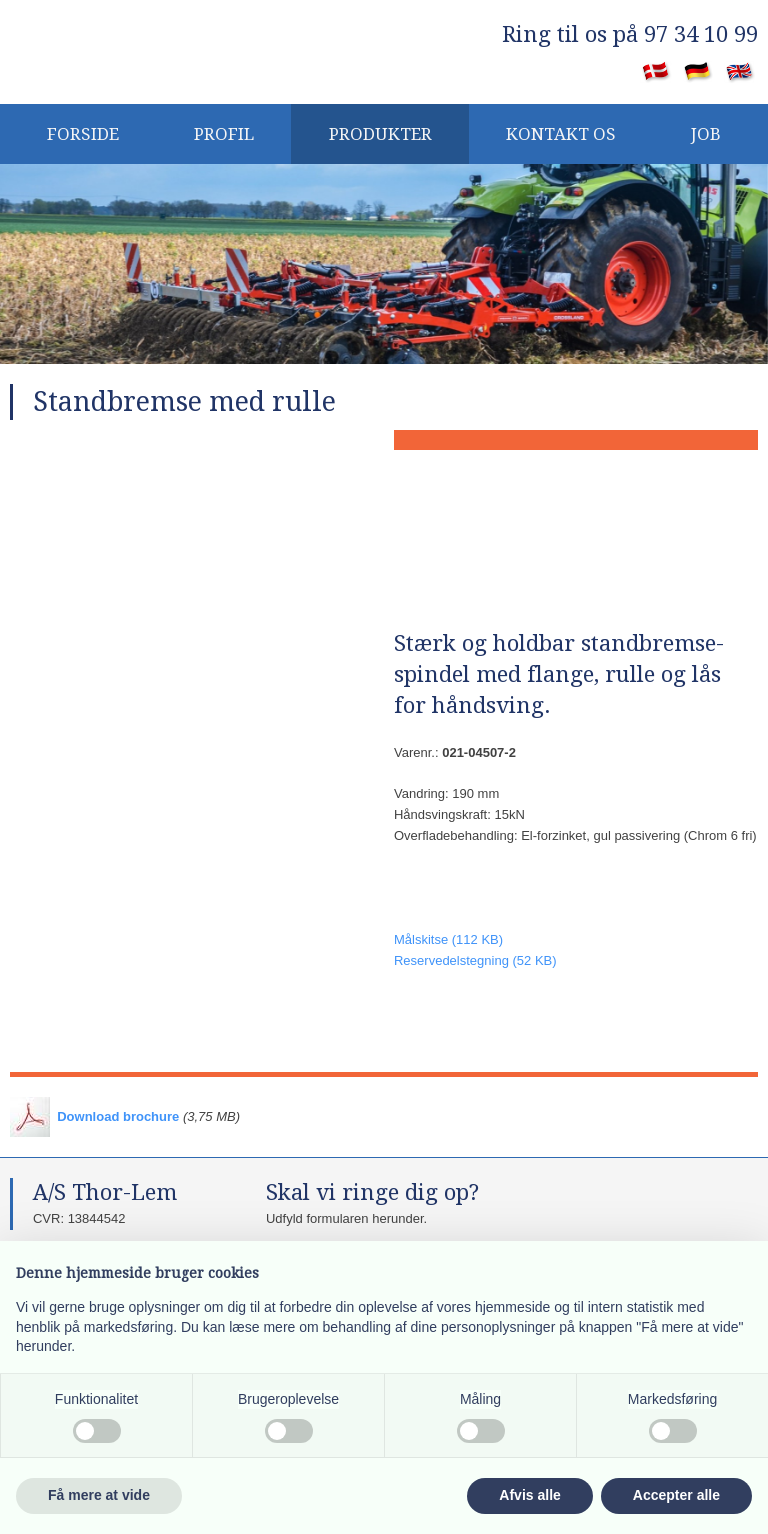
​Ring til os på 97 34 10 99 (630, 34)
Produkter (380, 134)
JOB (706, 134)
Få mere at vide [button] (99, 1495)
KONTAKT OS (561, 134)
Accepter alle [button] (676, 1495)
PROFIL (224, 134)
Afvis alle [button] (529, 1495)
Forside (83, 134)
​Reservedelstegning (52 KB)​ (475, 960)
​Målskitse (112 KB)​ (448, 939)
